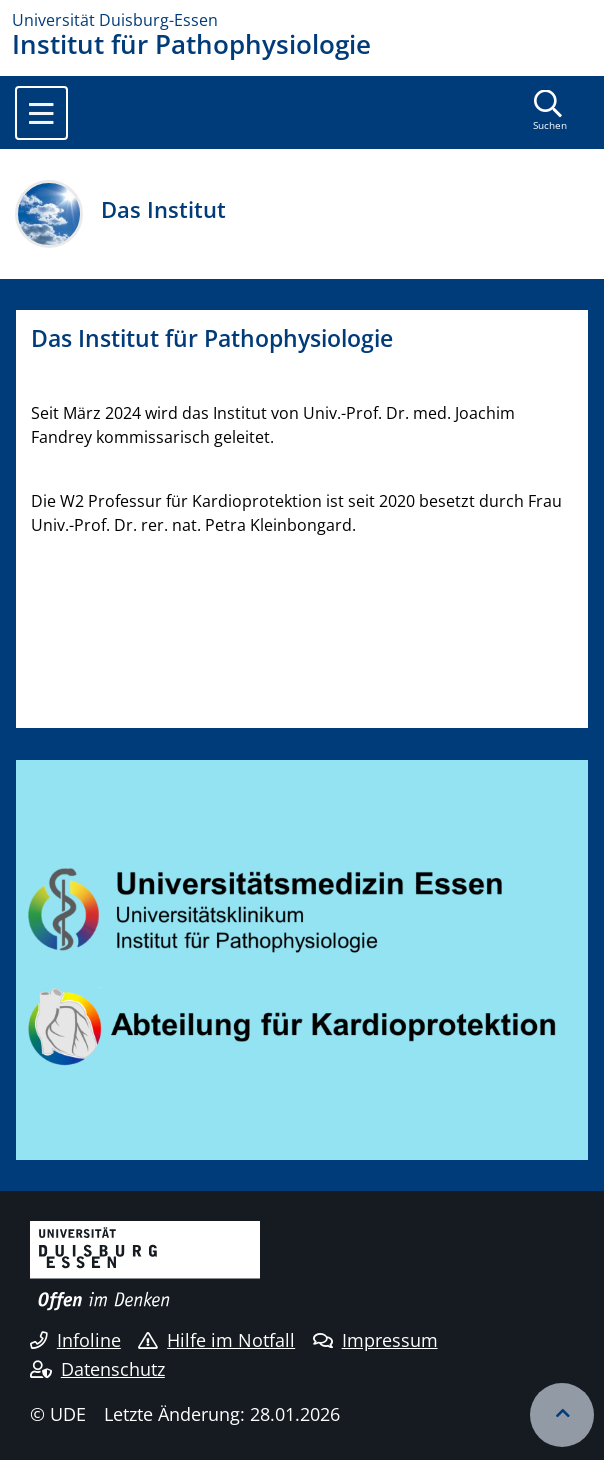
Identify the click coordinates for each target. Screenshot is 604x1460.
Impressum (375, 1340)
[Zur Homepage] (302, 20)
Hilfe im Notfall (216, 1340)
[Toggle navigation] (41, 113)
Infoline (75, 1340)
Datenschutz (97, 1369)
